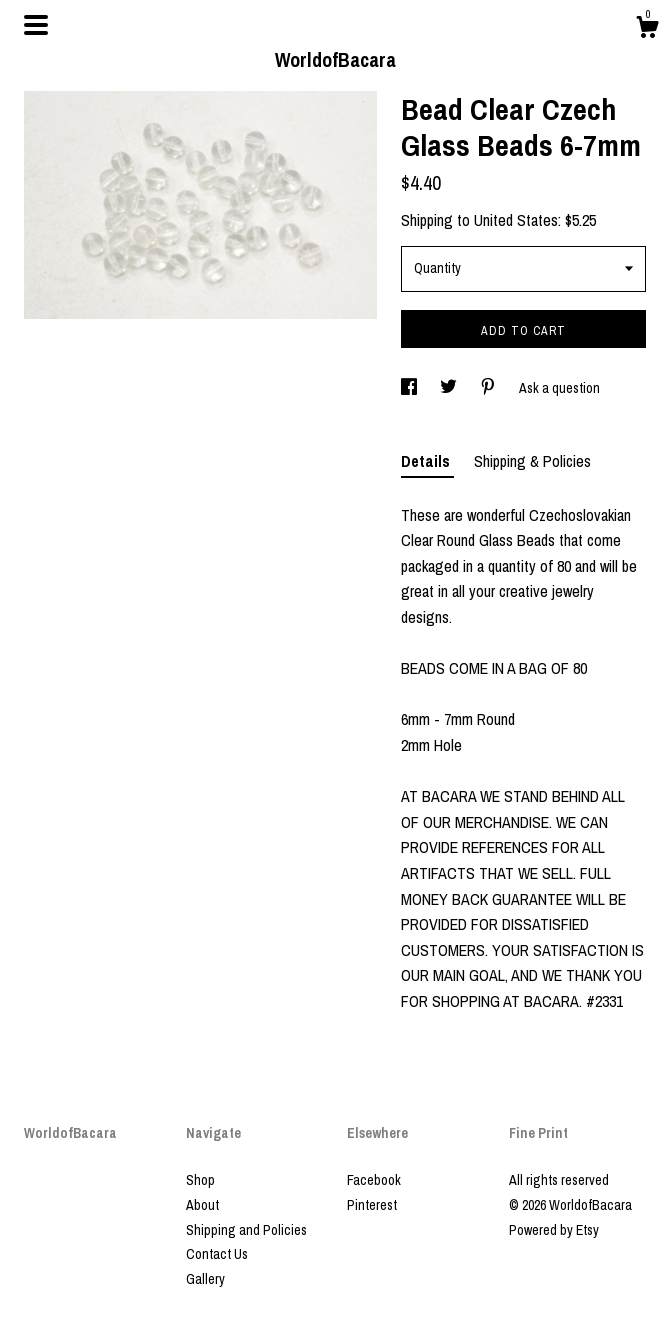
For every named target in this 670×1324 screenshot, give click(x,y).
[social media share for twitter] (450, 388)
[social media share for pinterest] (489, 388)
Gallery (205, 1279)
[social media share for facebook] (410, 388)
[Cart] (647, 30)
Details (427, 461)
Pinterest (372, 1205)
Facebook (374, 1180)
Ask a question (559, 388)
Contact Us (217, 1254)
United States (516, 220)
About (202, 1205)
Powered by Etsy (554, 1230)
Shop (200, 1180)
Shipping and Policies (246, 1230)
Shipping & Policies (532, 461)
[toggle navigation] (36, 25)
